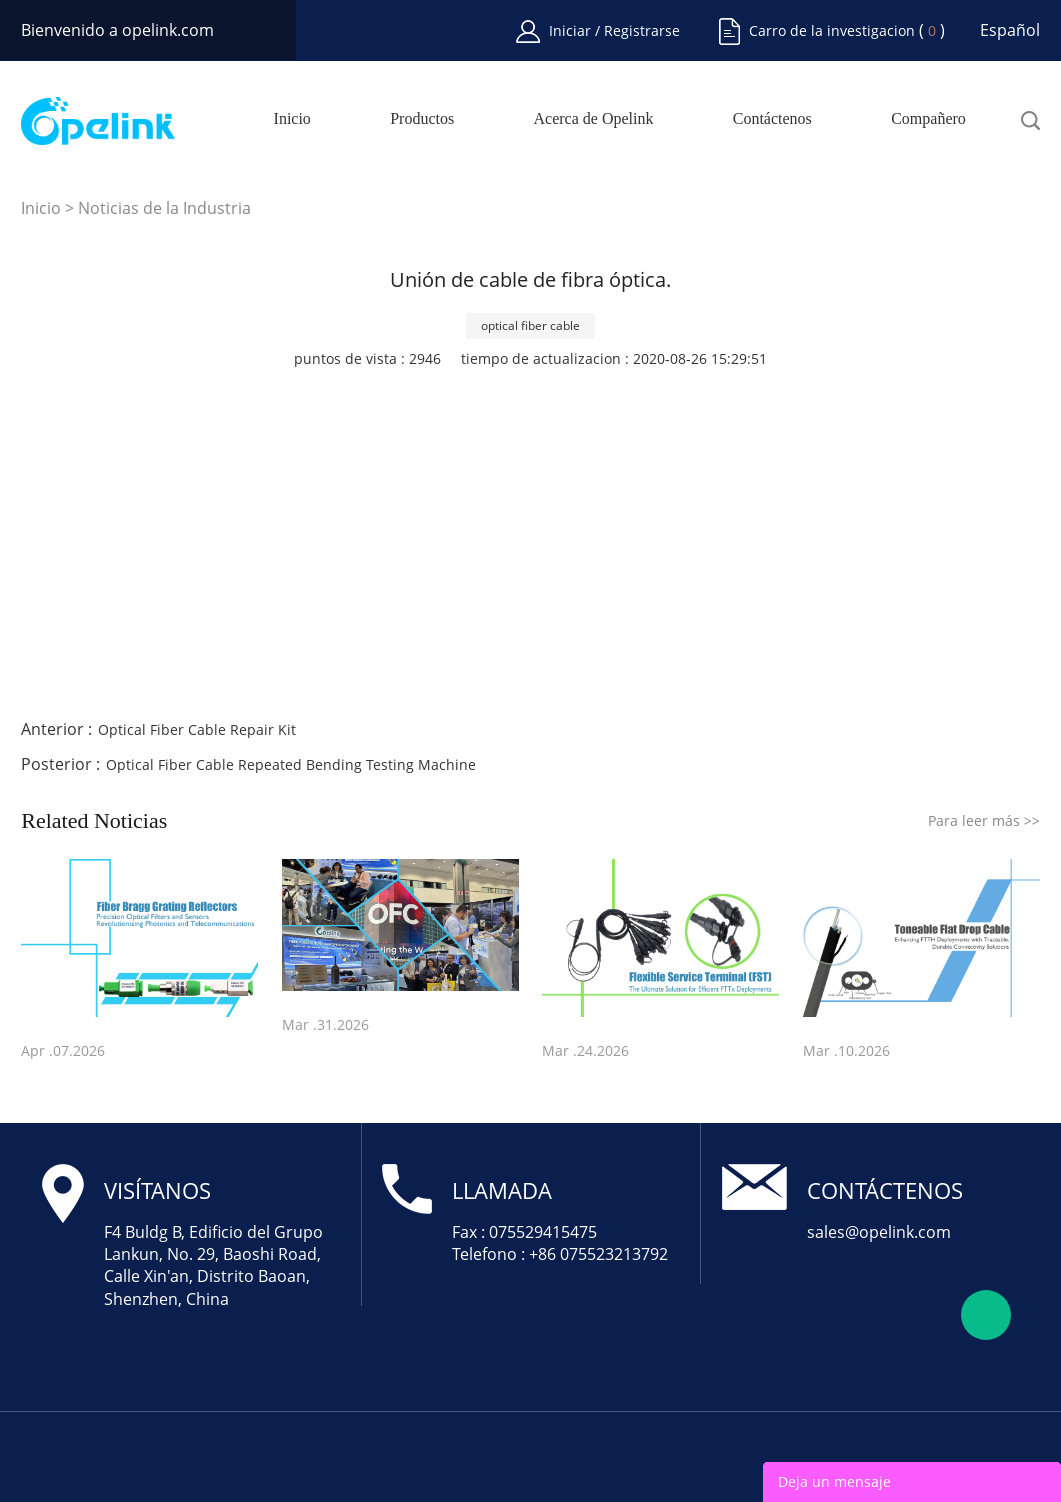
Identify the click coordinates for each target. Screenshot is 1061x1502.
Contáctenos (772, 119)
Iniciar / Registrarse (614, 30)
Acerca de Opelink (594, 119)
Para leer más (984, 820)
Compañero (928, 119)
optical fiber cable (530, 325)
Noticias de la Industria (164, 208)
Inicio (292, 119)
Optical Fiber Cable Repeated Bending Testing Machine (291, 764)
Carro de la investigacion (832, 30)
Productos (422, 119)
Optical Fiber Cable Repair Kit (197, 729)
